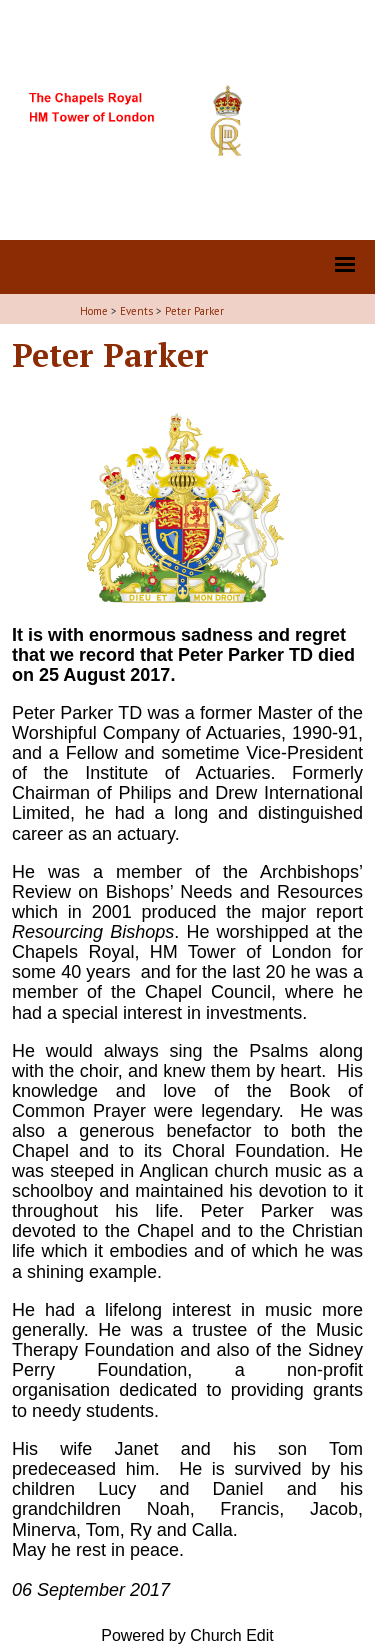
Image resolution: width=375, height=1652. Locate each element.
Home (94, 311)
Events (136, 311)
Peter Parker (194, 311)
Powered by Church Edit (187, 1635)
